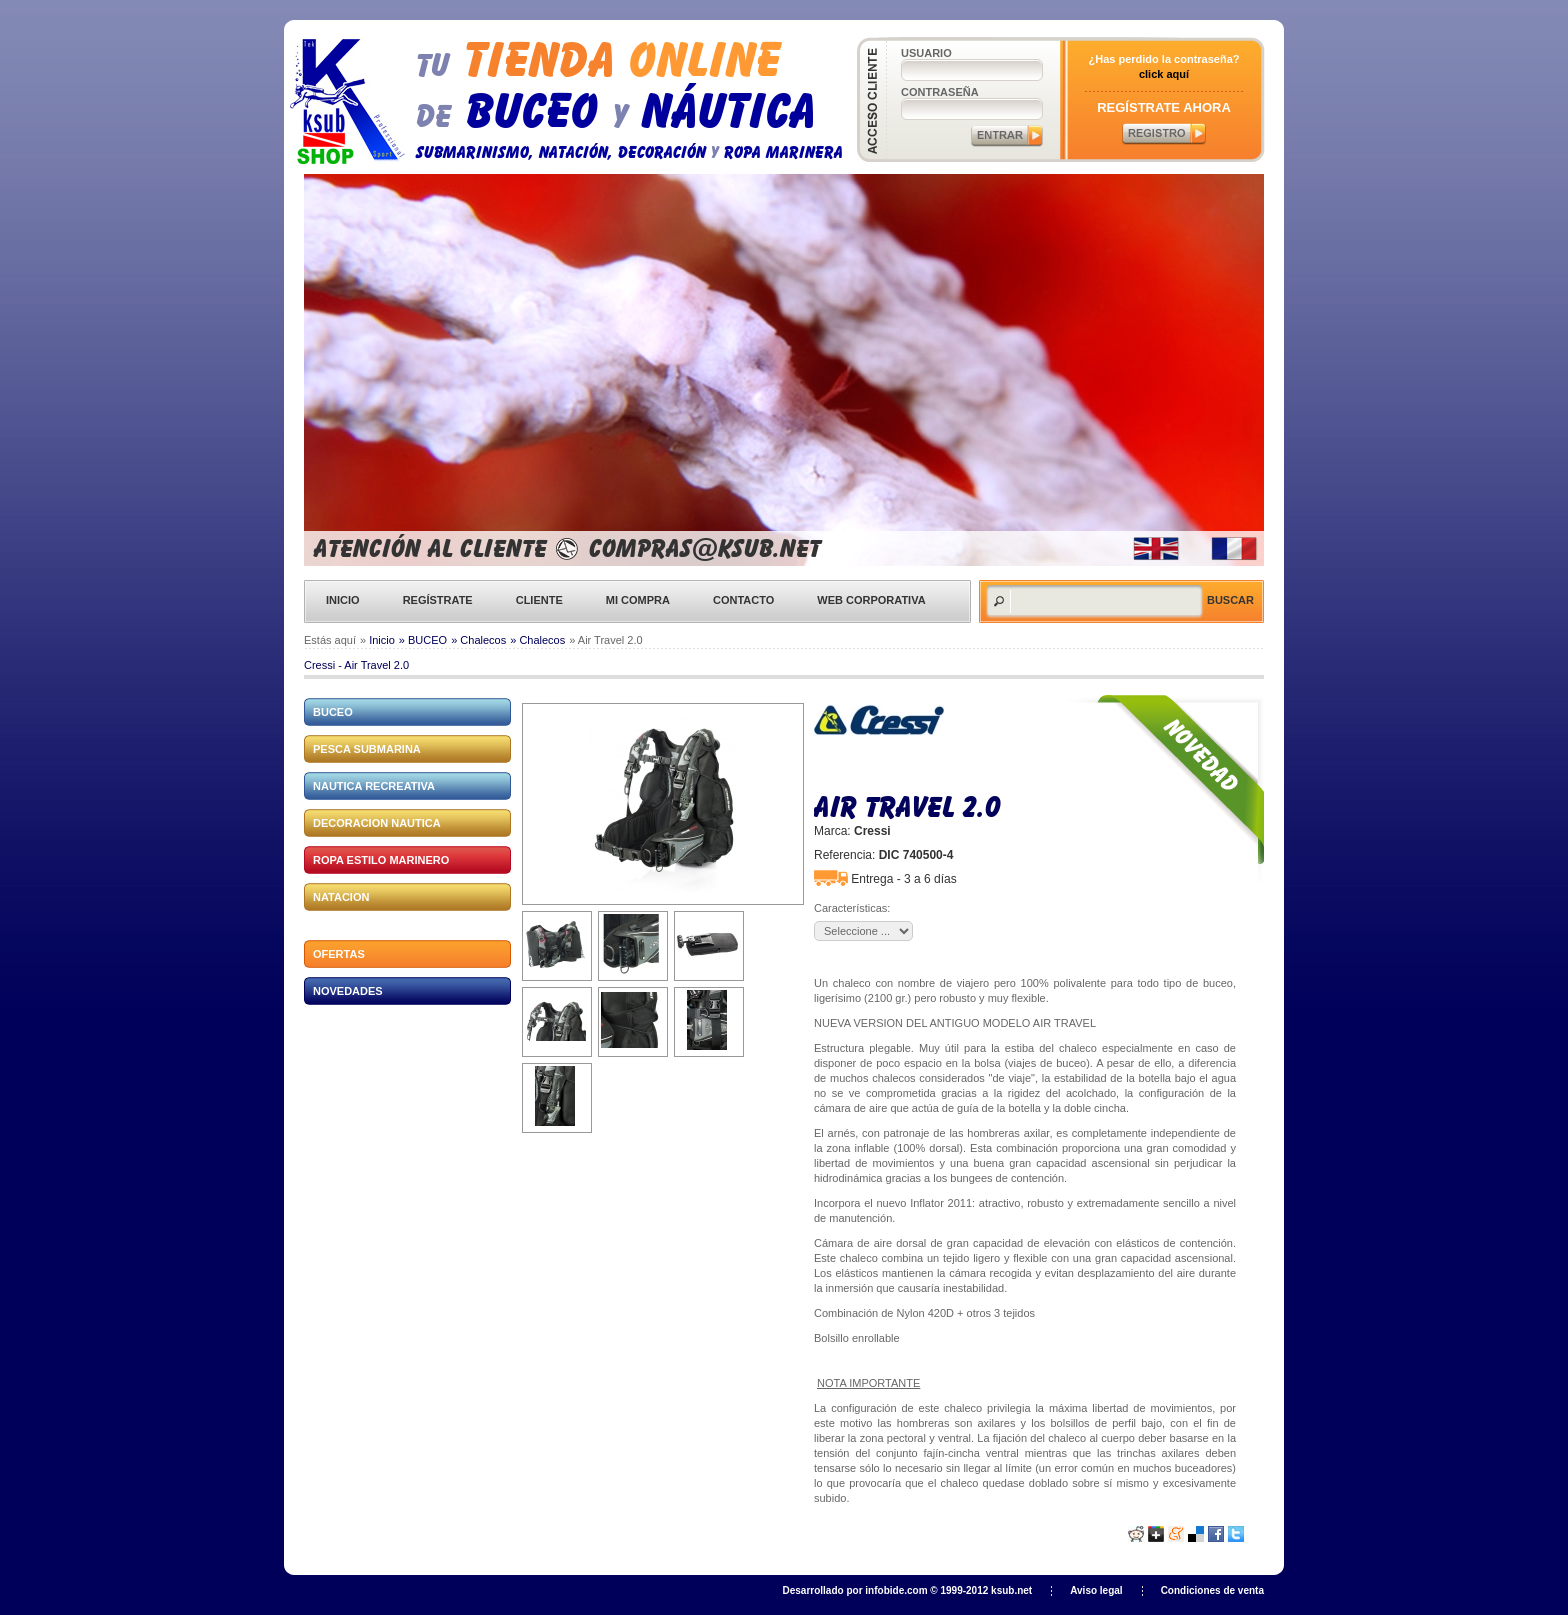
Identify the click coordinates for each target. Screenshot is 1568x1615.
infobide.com (896, 1590)
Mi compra (638, 600)
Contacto (743, 600)
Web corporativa (871, 600)
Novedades (348, 991)
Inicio (343, 600)
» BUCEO (423, 640)
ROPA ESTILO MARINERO (381, 860)
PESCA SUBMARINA (367, 749)
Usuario (926, 53)
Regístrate (438, 600)
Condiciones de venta (1212, 1590)
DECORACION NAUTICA (377, 823)
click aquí (1164, 74)
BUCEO (333, 712)
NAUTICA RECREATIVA (374, 786)
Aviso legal (1096, 1590)
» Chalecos (478, 640)
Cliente (539, 600)
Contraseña (939, 92)
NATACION (341, 897)
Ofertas (339, 954)
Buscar (1230, 600)
